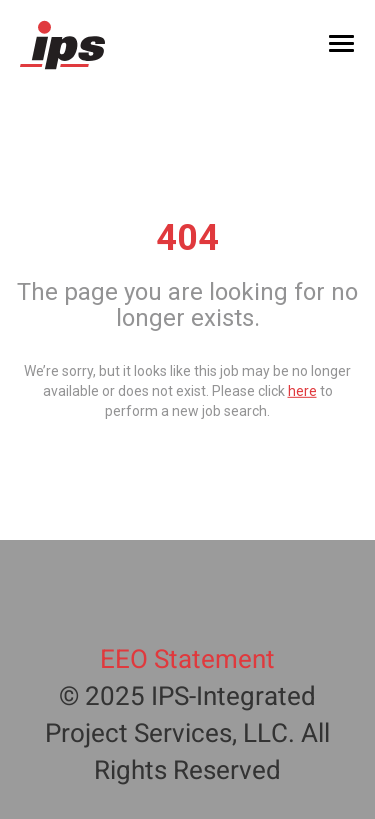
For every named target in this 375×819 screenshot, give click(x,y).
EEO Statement (187, 660)
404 (187, 238)
